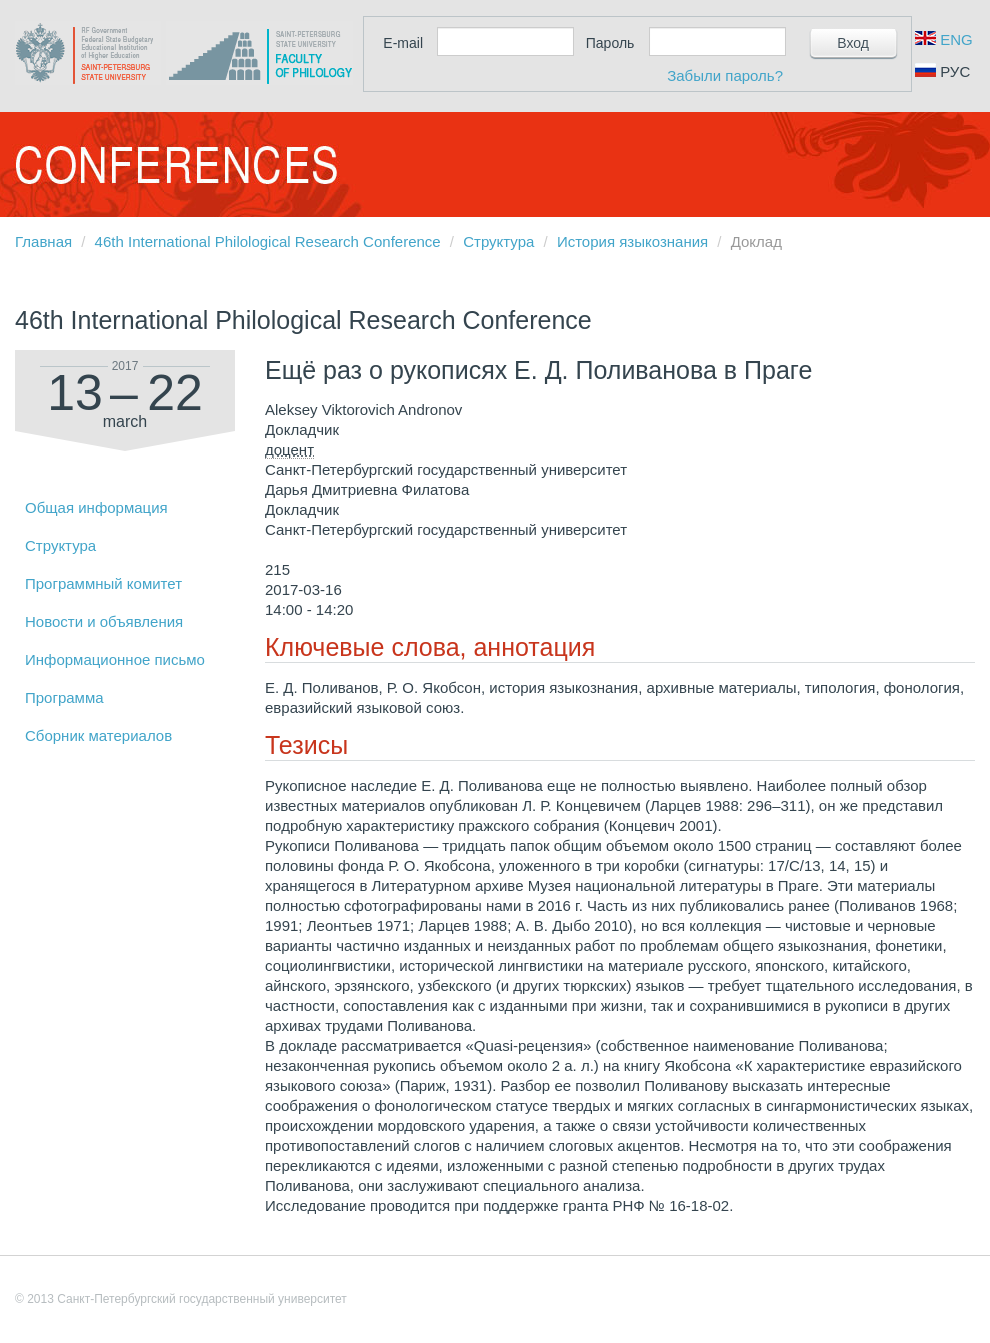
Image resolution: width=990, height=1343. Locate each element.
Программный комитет (103, 583)
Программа (64, 697)
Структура (498, 241)
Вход (853, 43)
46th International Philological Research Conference (268, 241)
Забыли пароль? (725, 75)
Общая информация (96, 507)
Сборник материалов (98, 735)
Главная (43, 241)
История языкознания (632, 241)
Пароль (610, 43)
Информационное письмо (115, 659)
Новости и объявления (104, 621)
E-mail (403, 43)
